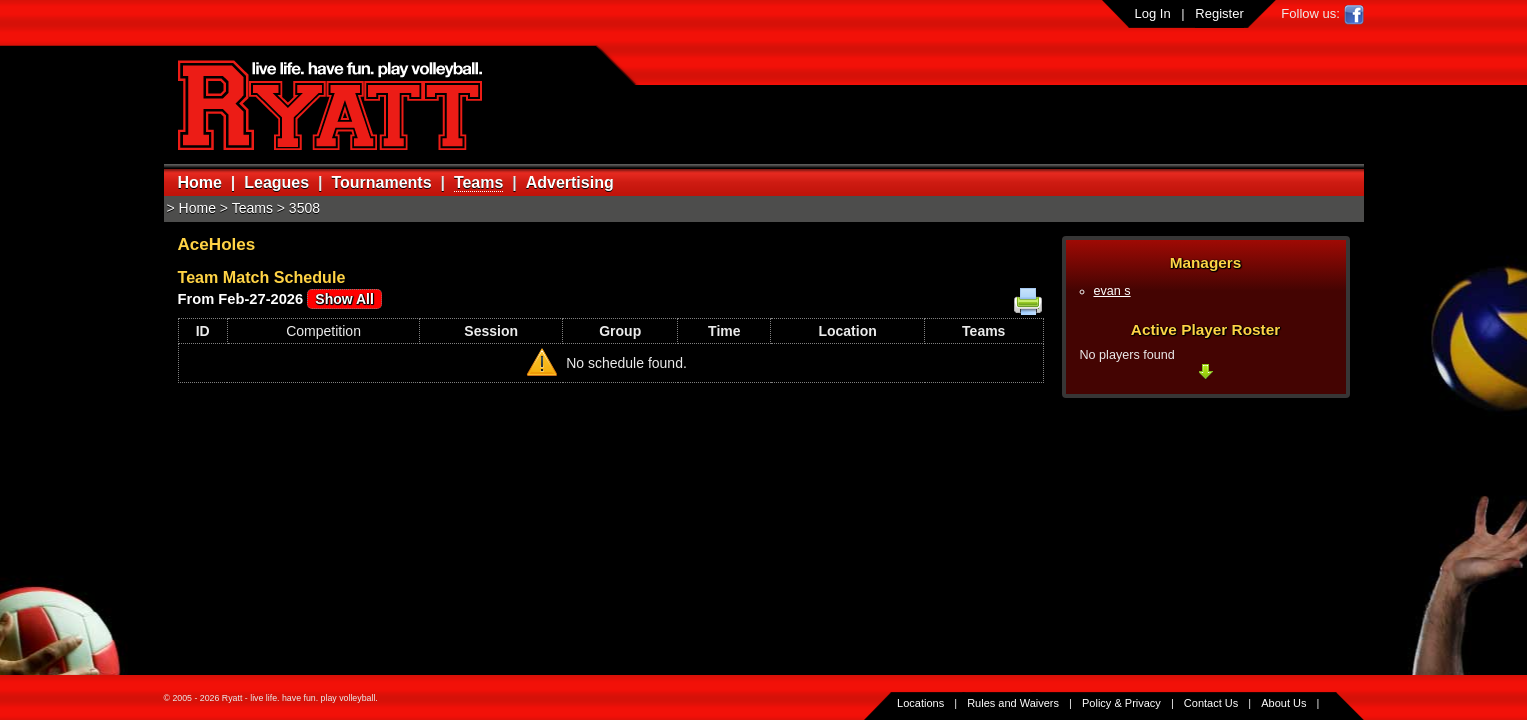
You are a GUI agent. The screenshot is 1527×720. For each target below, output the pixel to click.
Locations (920, 703)
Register (1219, 13)
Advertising (570, 182)
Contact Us (1211, 703)
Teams (479, 182)
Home (200, 182)
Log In (1153, 13)
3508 (304, 208)
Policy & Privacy (1121, 703)
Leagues (276, 182)
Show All (344, 299)
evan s (1112, 291)
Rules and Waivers (1013, 703)
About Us (1283, 703)
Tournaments (381, 182)
